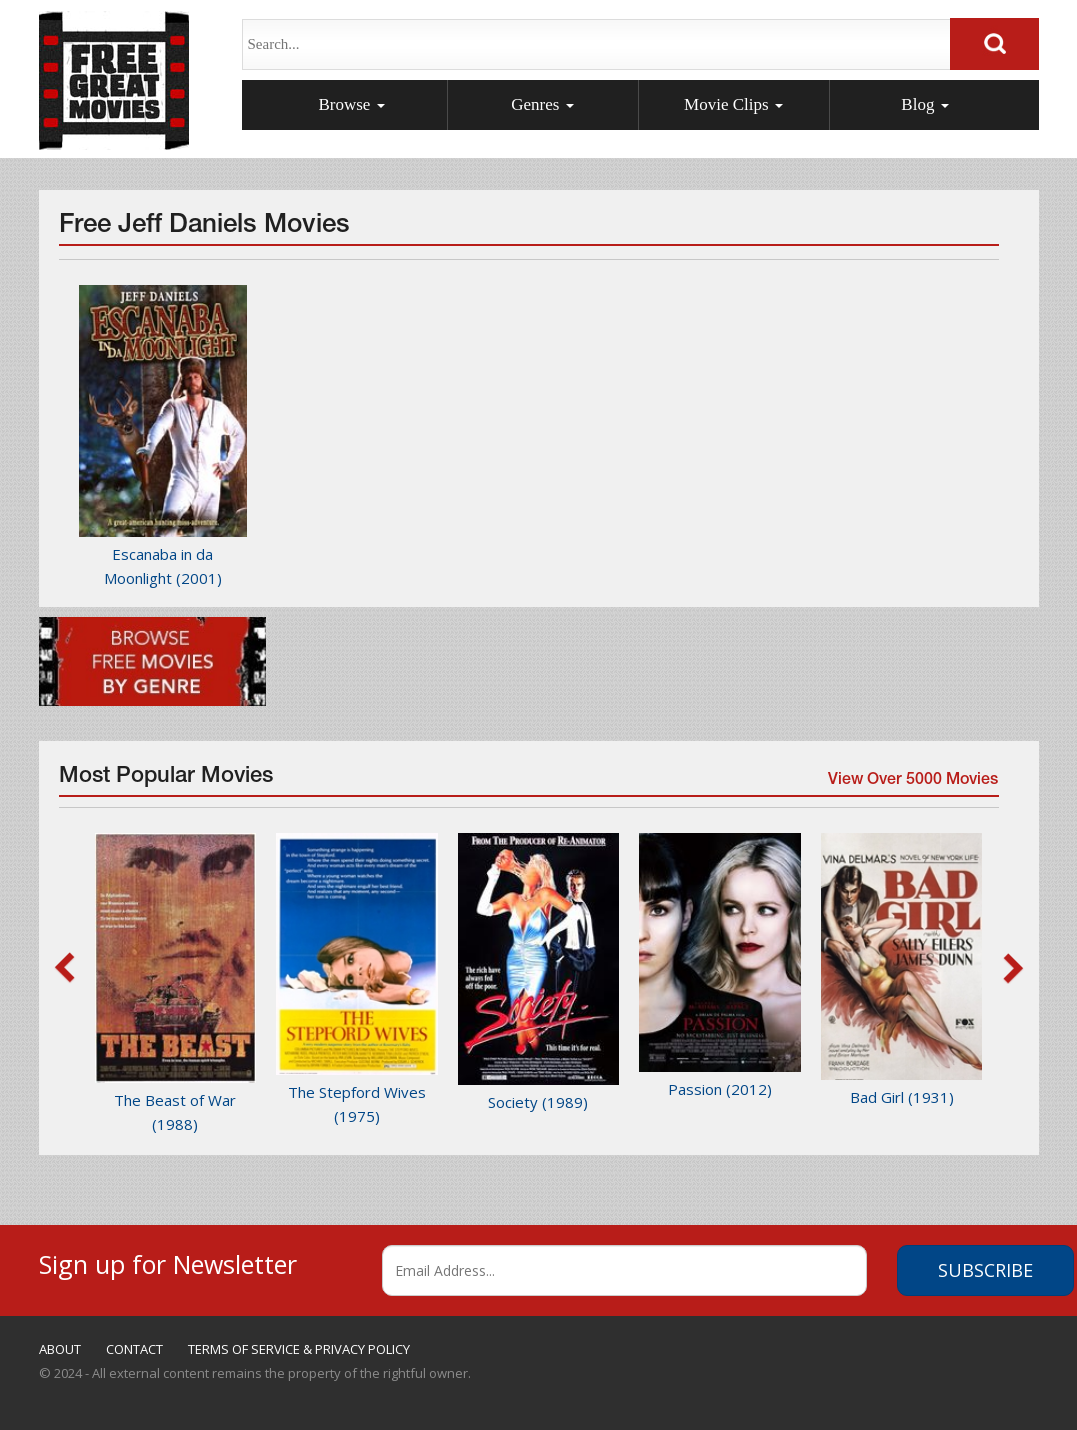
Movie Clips (733, 104)
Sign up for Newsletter (168, 1261)
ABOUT (60, 1349)
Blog (924, 104)
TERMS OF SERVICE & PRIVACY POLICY (299, 1349)
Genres (542, 104)
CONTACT (134, 1349)
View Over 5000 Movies (912, 783)
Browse (351, 104)
